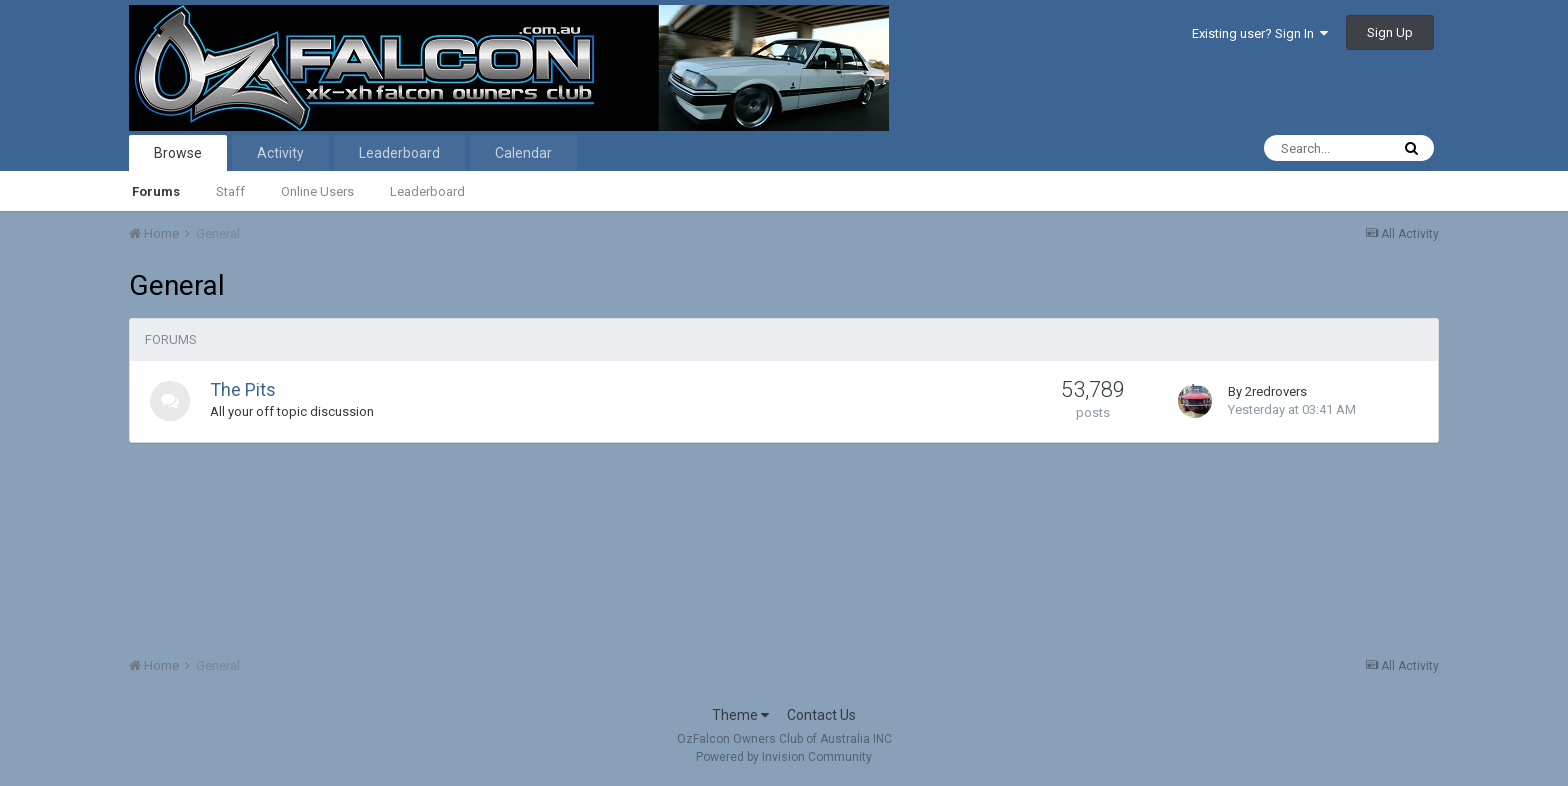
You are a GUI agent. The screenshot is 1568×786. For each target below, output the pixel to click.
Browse (178, 153)
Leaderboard (427, 191)
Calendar (523, 153)
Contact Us (821, 715)
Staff (230, 191)
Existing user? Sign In (1260, 33)
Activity (280, 153)
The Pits (243, 389)
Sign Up (1390, 32)
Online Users (317, 191)
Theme (740, 715)
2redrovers (1276, 391)
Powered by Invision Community (784, 757)
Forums (156, 191)
